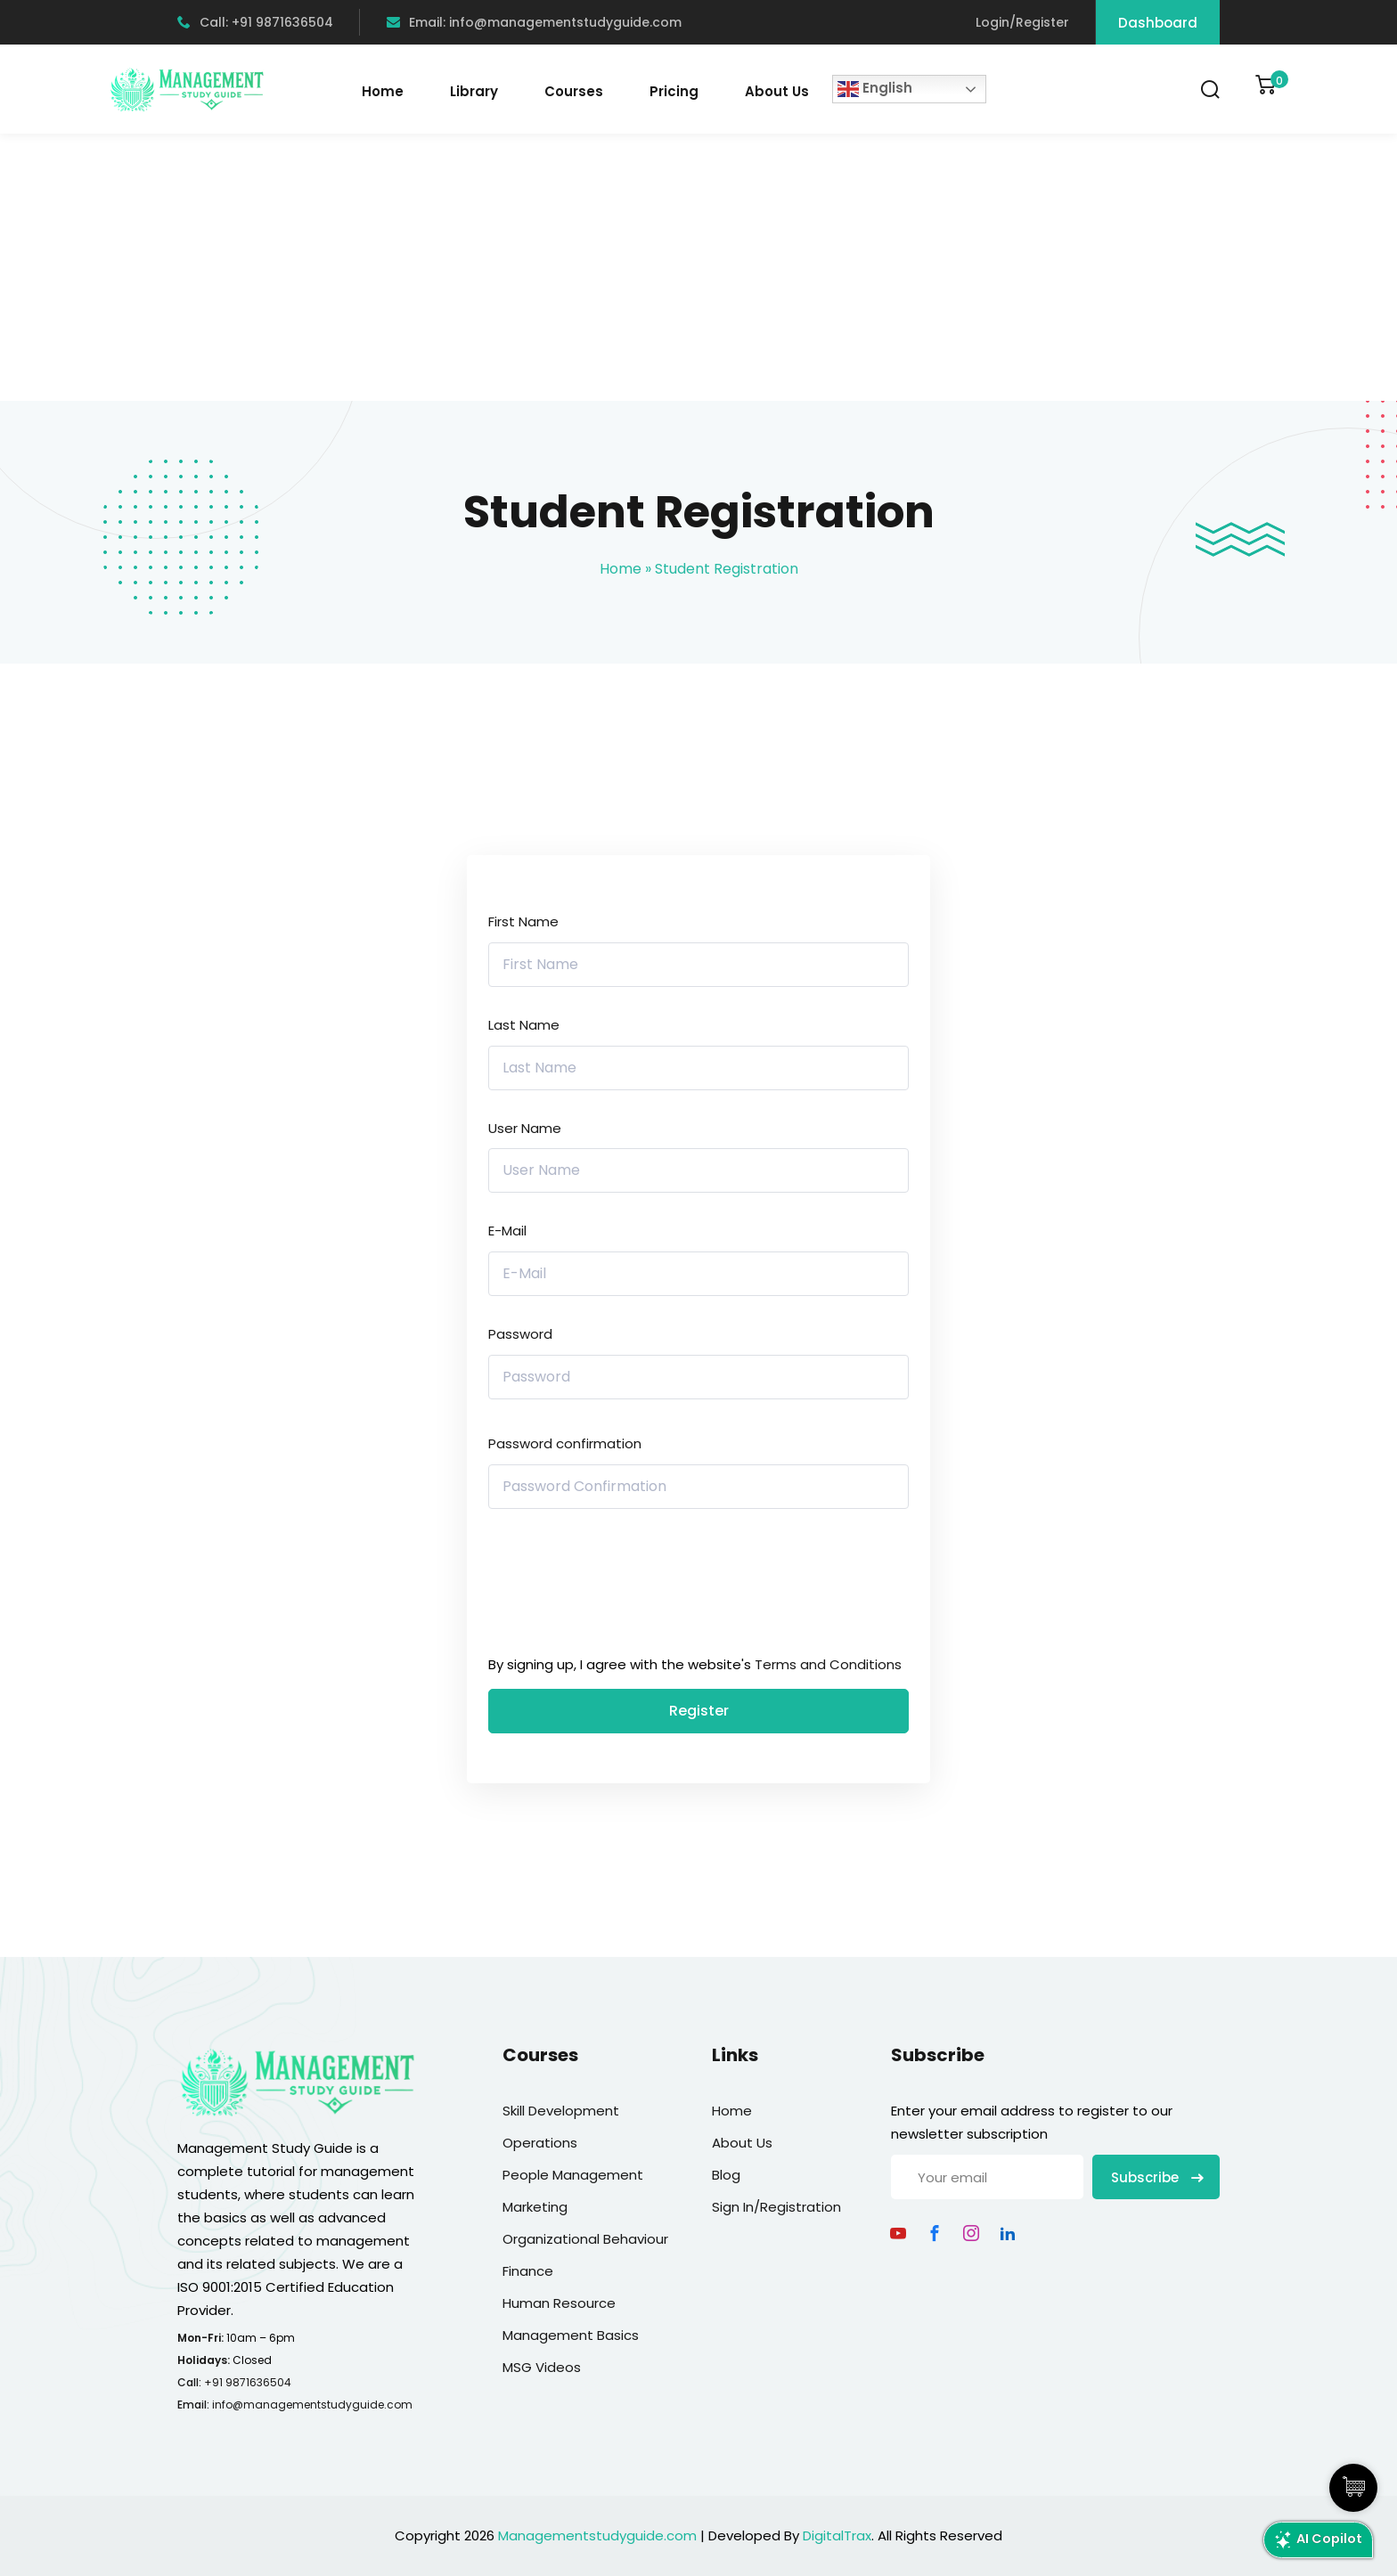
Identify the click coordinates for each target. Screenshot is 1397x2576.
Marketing (535, 2206)
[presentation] (609, 1586)
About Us (777, 91)
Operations (539, 2142)
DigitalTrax (837, 2535)
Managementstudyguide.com (597, 2535)
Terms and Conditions (828, 1664)
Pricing (673, 91)
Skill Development (560, 2110)
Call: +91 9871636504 (255, 22)
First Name (523, 921)
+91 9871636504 (247, 2382)
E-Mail (507, 1230)
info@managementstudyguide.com (312, 2404)
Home (383, 91)
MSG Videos (541, 2367)
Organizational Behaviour (585, 2239)
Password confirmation (564, 1443)
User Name (524, 1128)
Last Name (524, 1024)
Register (699, 1710)
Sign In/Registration (776, 2206)
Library (474, 91)
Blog (726, 2174)
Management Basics (570, 2335)
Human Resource (559, 2303)
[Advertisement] (698, 267)
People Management (572, 2174)
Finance (527, 2271)
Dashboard (1157, 22)
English (874, 89)
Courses (573, 91)
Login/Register (1022, 22)
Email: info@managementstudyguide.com (534, 22)
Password (520, 1334)
